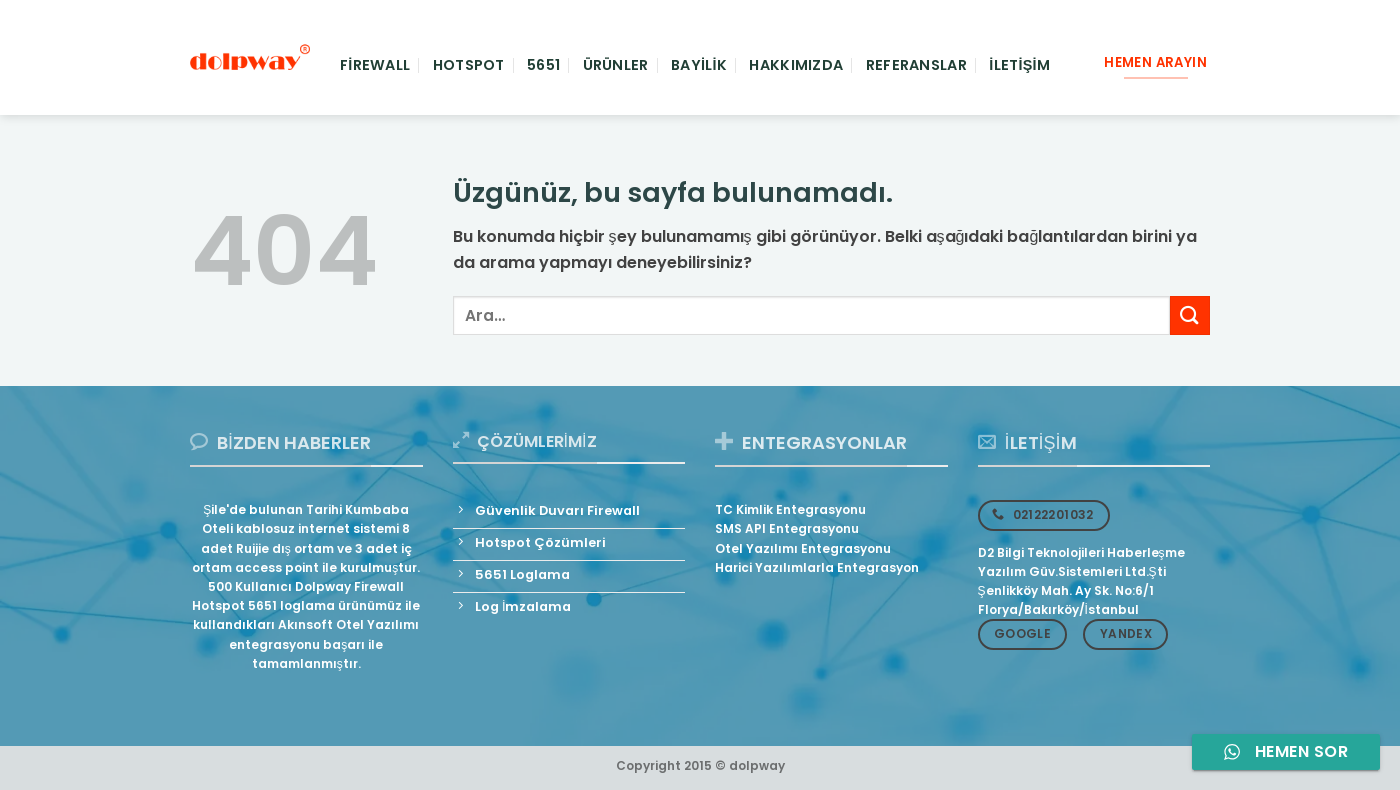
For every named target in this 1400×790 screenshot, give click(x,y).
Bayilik (699, 65)
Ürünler (616, 65)
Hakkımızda (796, 65)
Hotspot (469, 65)
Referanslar (916, 65)
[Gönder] (1190, 315)
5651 (543, 65)
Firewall (375, 65)
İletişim (1019, 65)
